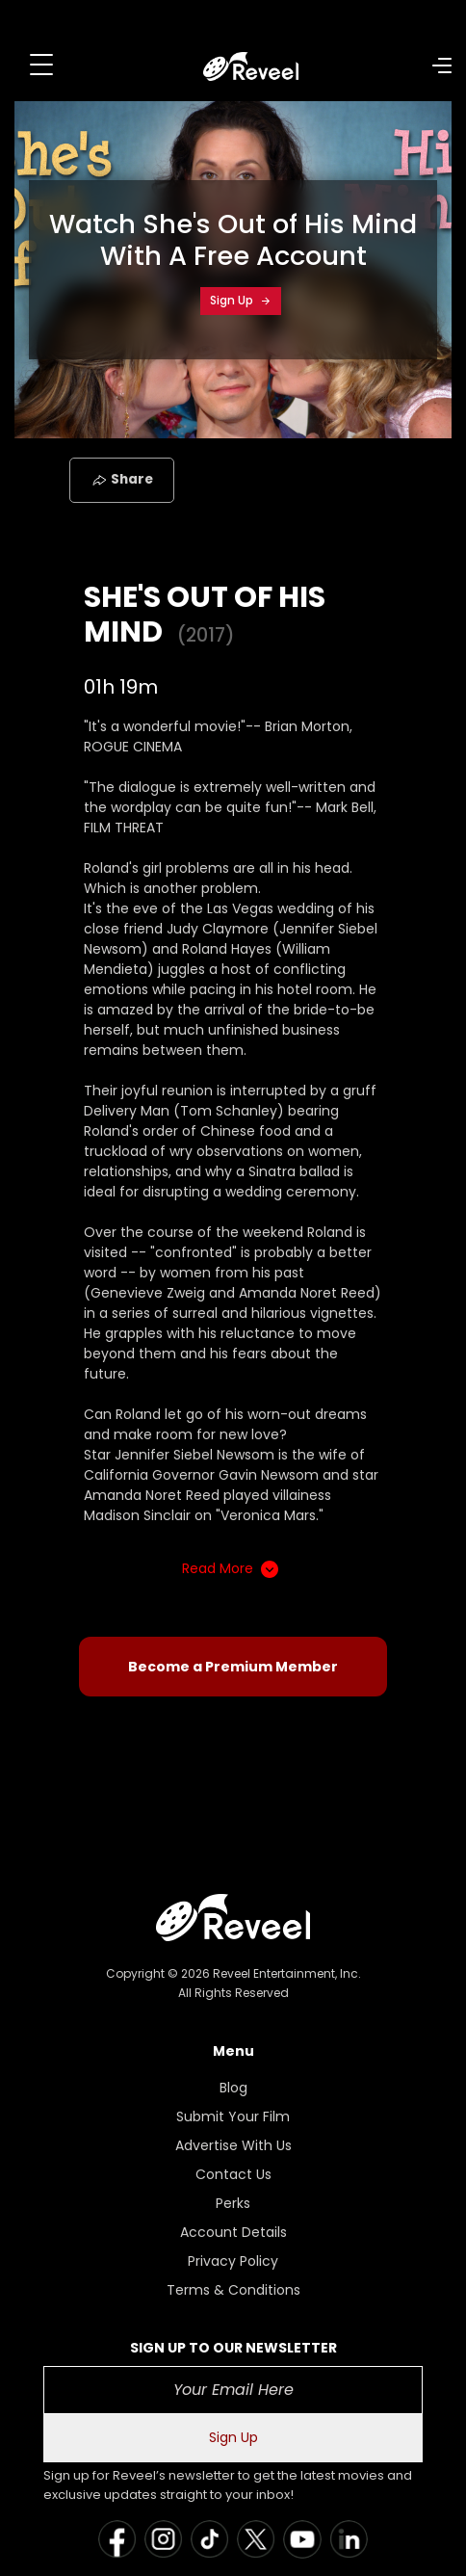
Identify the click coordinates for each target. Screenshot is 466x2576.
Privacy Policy (233, 2261)
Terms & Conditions (233, 2290)
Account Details (233, 2232)
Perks (233, 2203)
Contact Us (233, 2174)
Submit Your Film (233, 2116)
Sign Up (241, 300)
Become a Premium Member (233, 1666)
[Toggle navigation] (41, 64)
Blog (233, 2087)
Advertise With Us (233, 2145)
